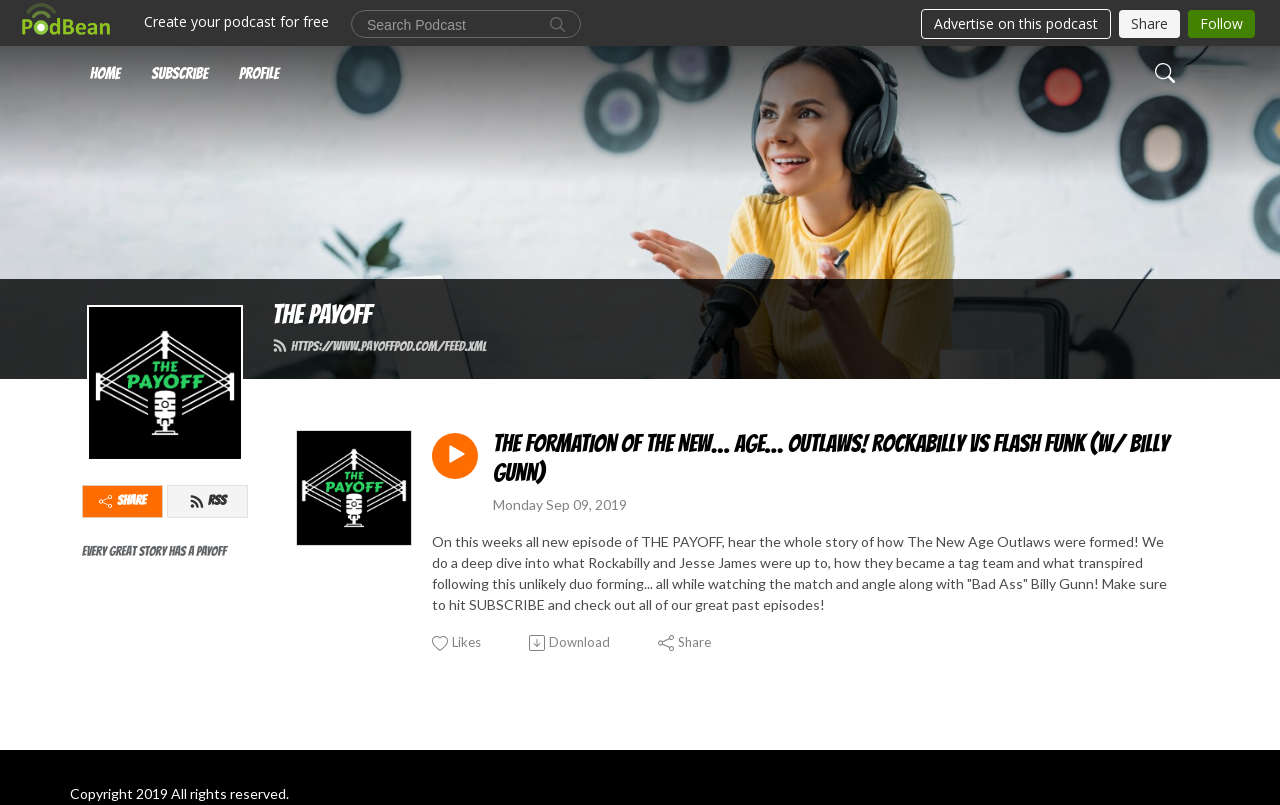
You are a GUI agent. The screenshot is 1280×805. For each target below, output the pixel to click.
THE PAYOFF (321, 314)
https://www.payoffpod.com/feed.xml (379, 346)
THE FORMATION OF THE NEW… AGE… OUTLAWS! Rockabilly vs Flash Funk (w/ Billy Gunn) (831, 458)
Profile (259, 73)
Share (122, 500)
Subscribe (179, 73)
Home (105, 73)
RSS (207, 501)
